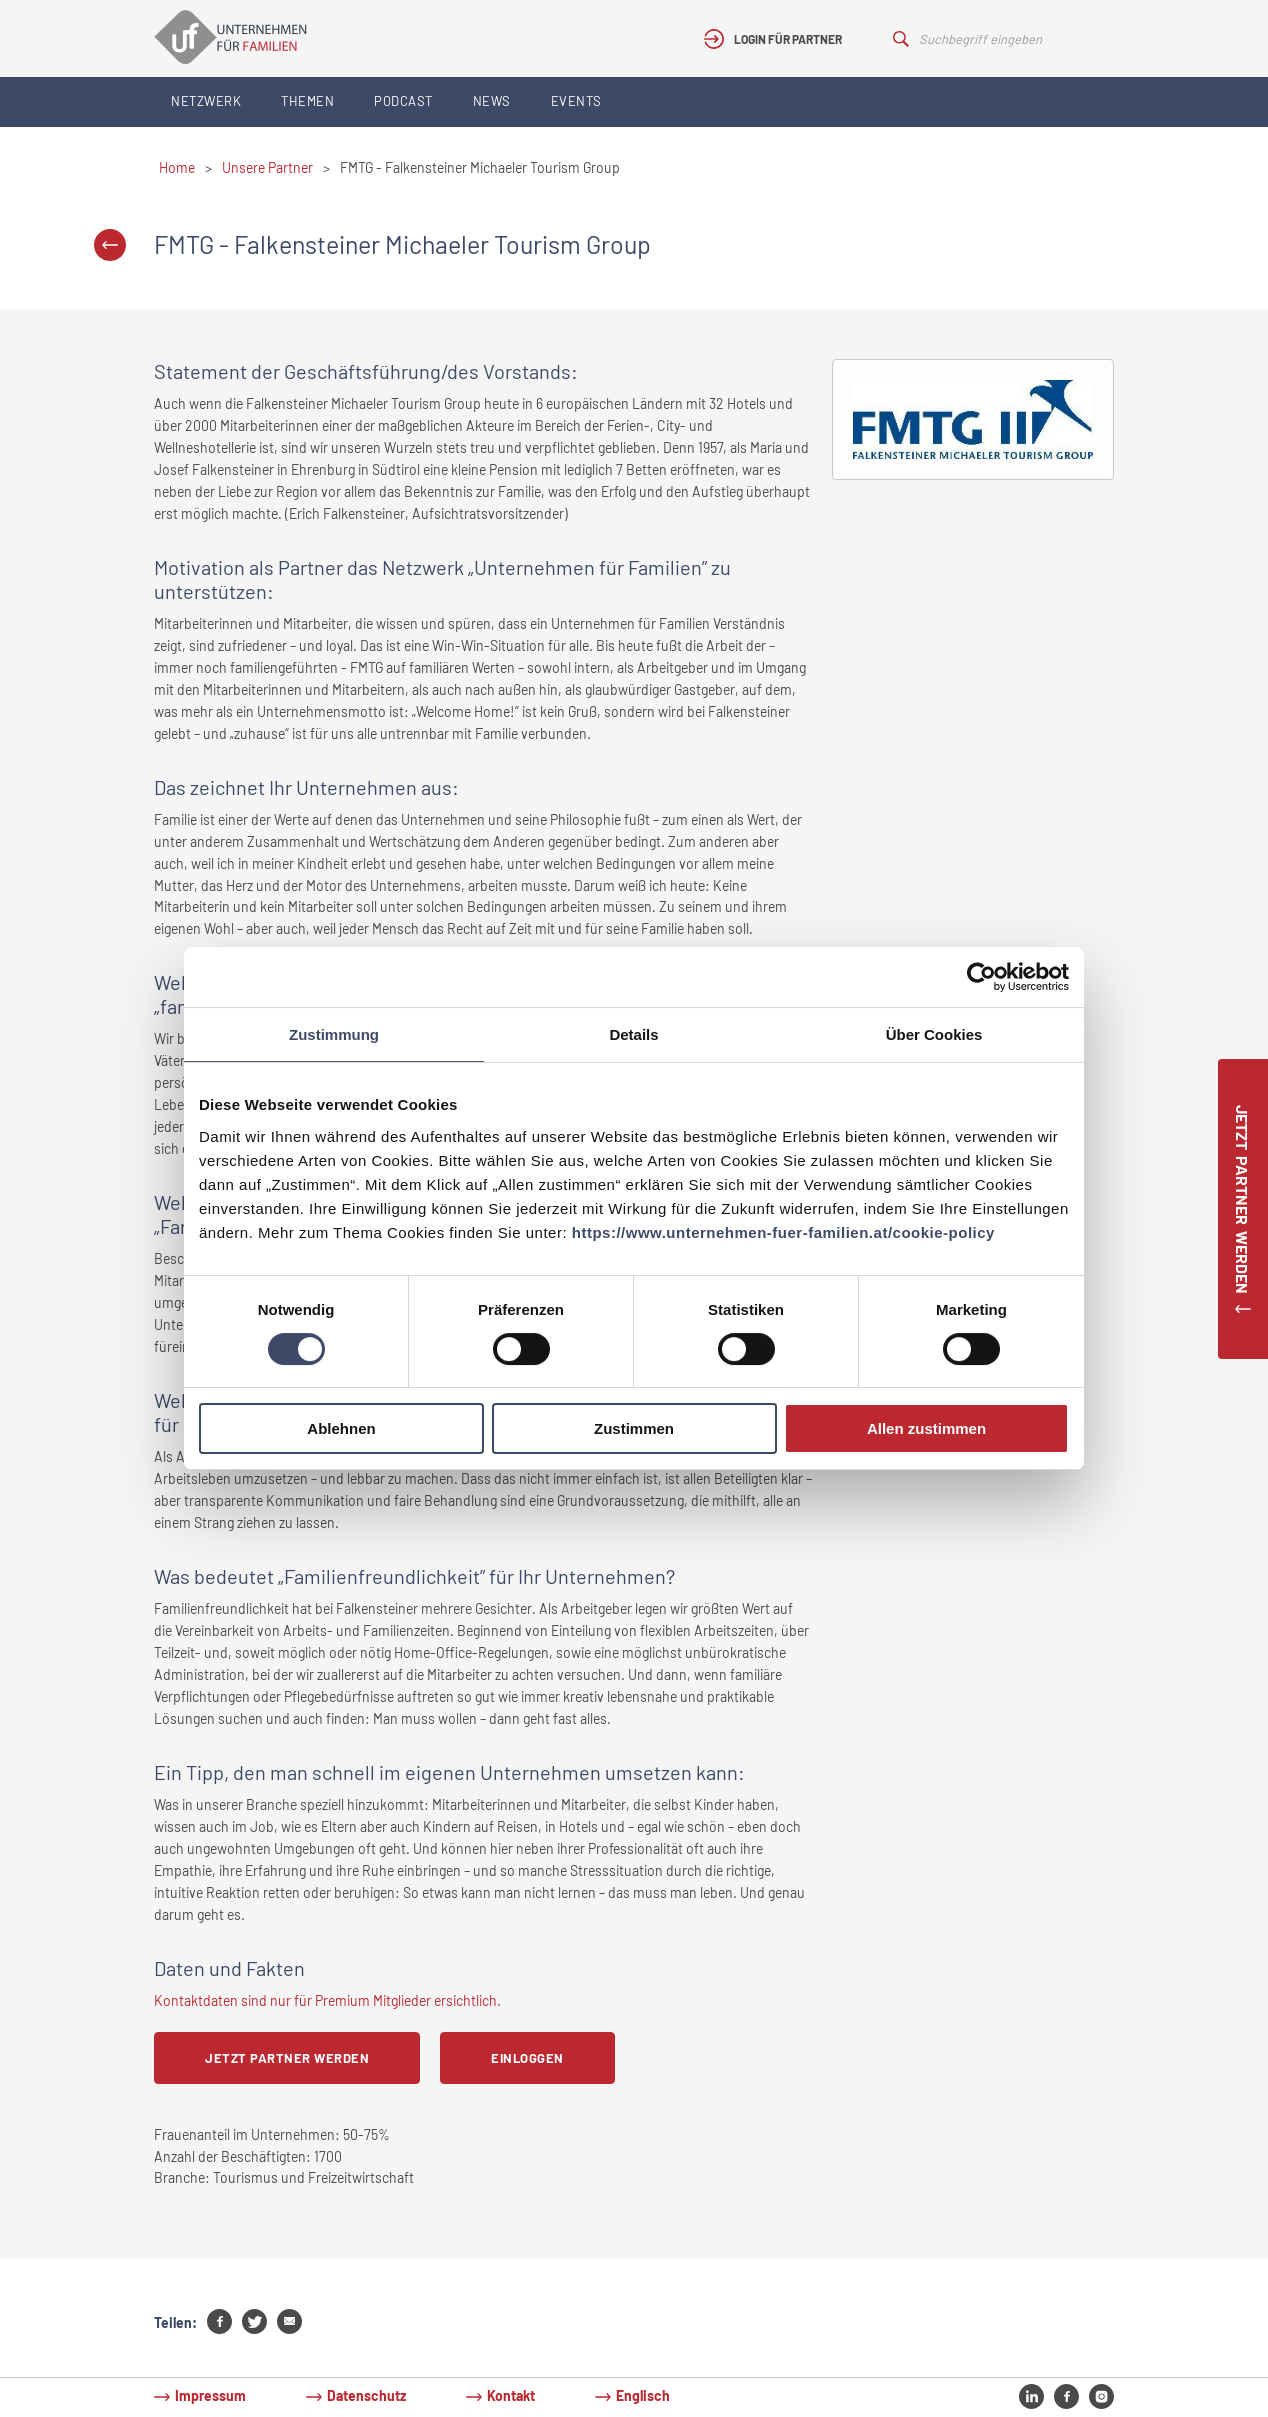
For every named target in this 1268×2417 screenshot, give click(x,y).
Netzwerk (206, 101)
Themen (307, 101)
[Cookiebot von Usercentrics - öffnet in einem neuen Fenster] (981, 977)
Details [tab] (633, 1034)
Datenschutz (366, 2395)
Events (576, 101)
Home (177, 167)
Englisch (643, 2395)
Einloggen (527, 2058)
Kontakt (511, 2395)
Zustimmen (634, 1428)
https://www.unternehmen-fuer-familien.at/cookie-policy (783, 1232)
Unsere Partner (267, 167)
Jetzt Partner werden (287, 2058)
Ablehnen (341, 1428)
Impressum (210, 2395)
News (492, 101)
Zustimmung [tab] (334, 1034)
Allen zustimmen (926, 1428)
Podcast (403, 101)
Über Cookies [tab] (934, 1034)
